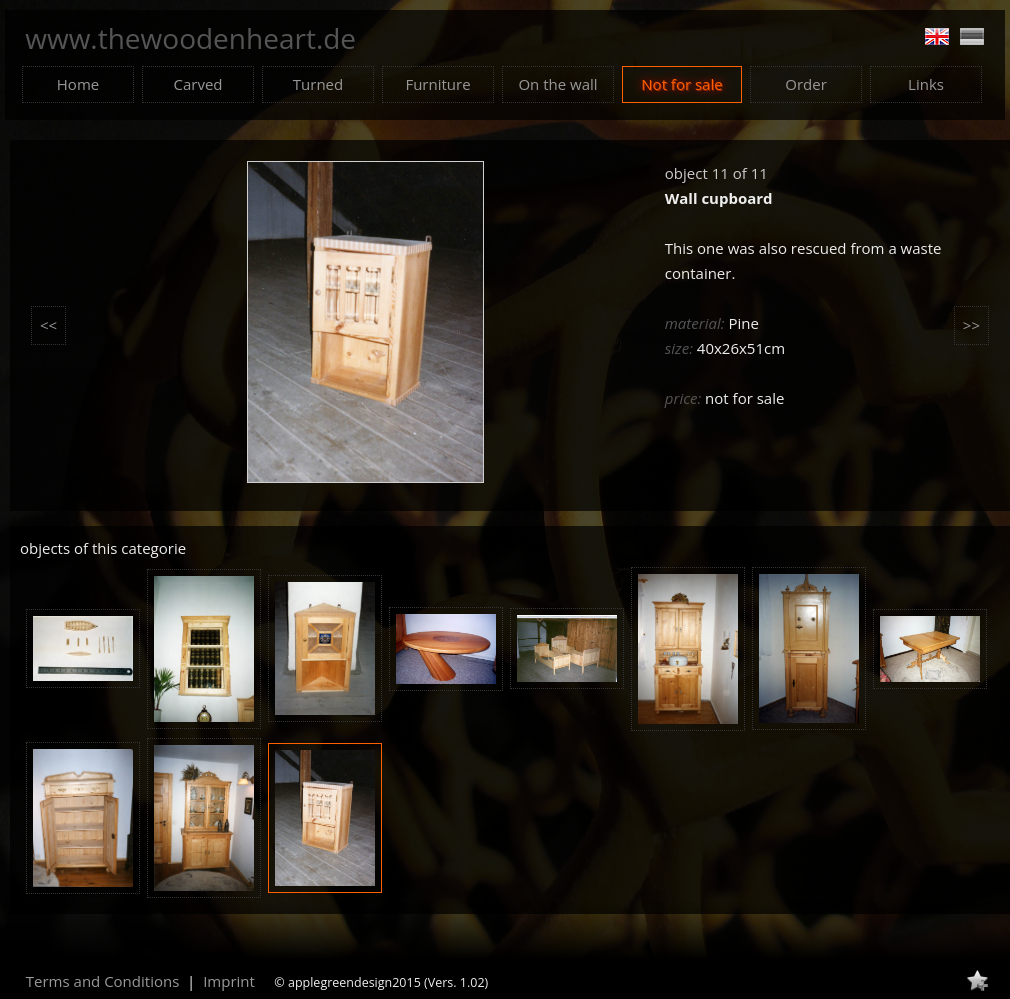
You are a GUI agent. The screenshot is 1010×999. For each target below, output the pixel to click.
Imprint (229, 981)
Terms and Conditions (103, 981)
